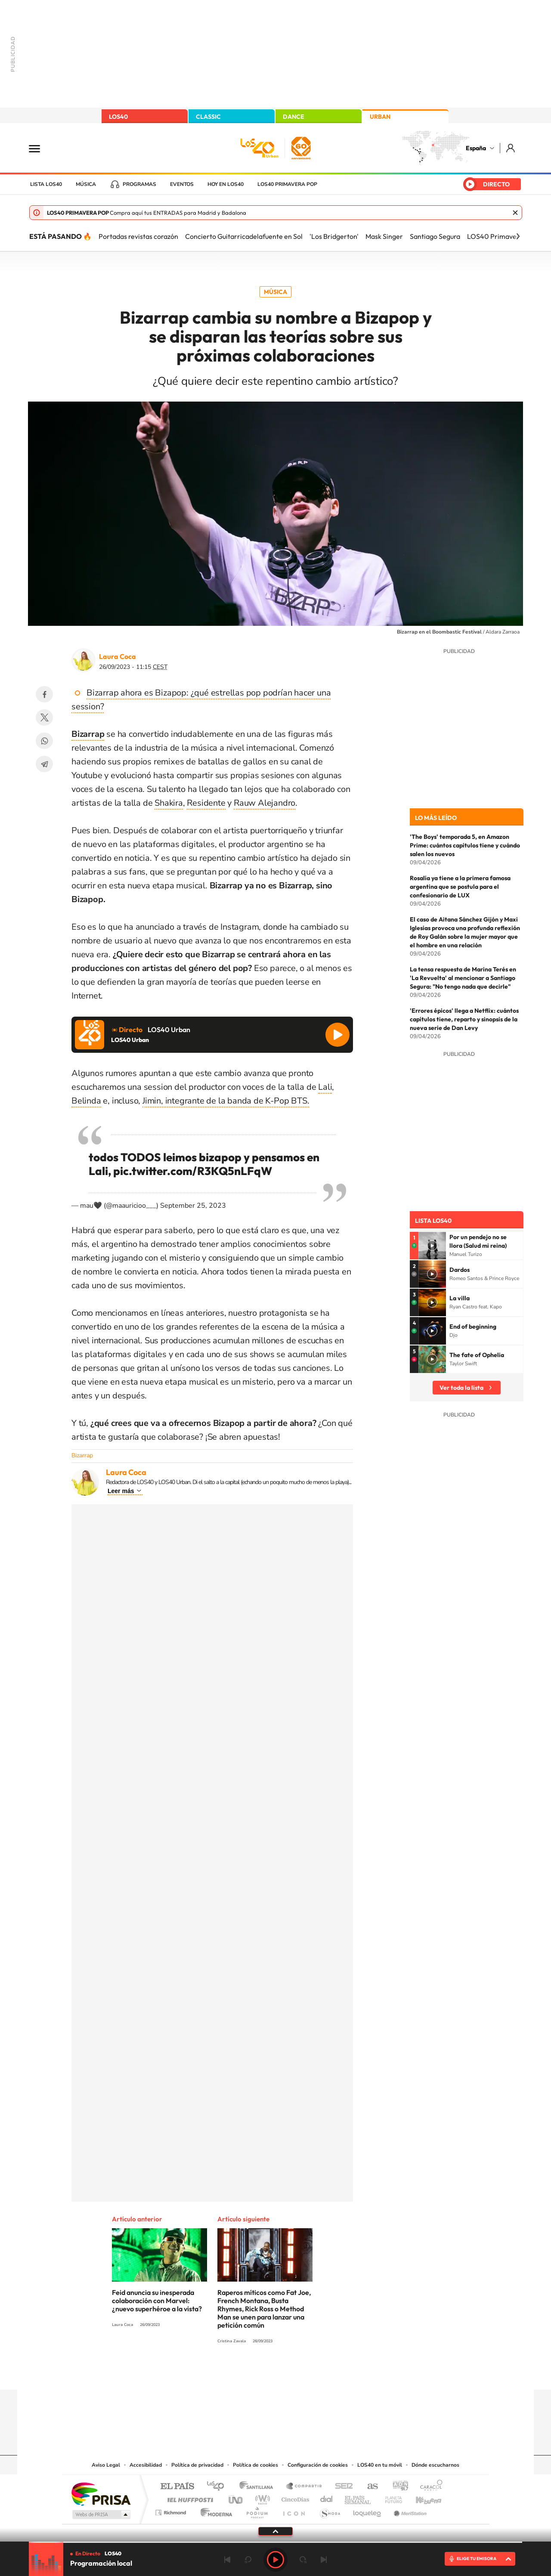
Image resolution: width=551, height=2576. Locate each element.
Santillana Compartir (304, 2486)
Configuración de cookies (318, 2465)
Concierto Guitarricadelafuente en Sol (244, 236)
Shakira (169, 803)
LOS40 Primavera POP (287, 184)
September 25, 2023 (193, 1205)
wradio (261, 2497)
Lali (325, 1087)
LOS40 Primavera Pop (501, 236)
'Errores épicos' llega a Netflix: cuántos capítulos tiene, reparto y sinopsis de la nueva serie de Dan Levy (464, 1019)
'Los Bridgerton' (334, 236)
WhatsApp (44, 741)
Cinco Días (294, 2497)
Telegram (44, 764)
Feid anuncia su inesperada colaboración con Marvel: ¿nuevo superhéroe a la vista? (157, 2300)
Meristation (409, 2510)
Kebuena (421, 2497)
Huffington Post (189, 2497)
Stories (327, 2373)
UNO (236, 2497)
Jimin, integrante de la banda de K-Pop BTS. (225, 1101)
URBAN (380, 117)
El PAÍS (177, 2486)
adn (397, 2486)
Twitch (310, 2373)
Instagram (224, 2373)
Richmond (172, 2510)
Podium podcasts (256, 2510)
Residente (206, 803)
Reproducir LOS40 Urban (337, 1035)
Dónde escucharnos (435, 2465)
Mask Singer (384, 236)
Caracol (429, 2486)
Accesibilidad (146, 2465)
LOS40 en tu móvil (379, 2465)
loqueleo (367, 2510)
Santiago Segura (435, 236)
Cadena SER (341, 2486)
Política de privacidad (197, 2465)
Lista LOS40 (46, 184)
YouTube (258, 2373)
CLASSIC (208, 117)
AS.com (369, 2486)
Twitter (44, 717)
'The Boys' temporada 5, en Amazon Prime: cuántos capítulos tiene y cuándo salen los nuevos (465, 845)
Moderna (214, 2510)
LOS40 (118, 117)
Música (86, 184)
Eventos (182, 184)
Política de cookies (255, 2465)
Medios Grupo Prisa (100, 2514)
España (476, 148)
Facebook (44, 694)
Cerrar (515, 212)
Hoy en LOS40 (225, 184)
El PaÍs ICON (293, 2510)
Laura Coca (117, 656)
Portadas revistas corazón (138, 236)
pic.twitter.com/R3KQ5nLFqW (192, 1171)
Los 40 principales (218, 2486)
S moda (329, 2510)
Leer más (121, 1490)
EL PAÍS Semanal (358, 2497)
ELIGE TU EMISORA (476, 2558)
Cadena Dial (326, 2497)
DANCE (293, 117)
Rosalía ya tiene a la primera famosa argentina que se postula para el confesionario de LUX (460, 886)
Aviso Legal (106, 2465)
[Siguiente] (518, 236)
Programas (139, 184)
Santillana (258, 2486)
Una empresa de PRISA (101, 2493)
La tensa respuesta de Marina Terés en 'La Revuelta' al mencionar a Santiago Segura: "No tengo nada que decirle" (463, 977)
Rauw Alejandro (264, 803)
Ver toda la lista (461, 1388)
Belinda (86, 1101)
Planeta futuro (390, 2497)
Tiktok (241, 2373)
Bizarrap (82, 1455)
